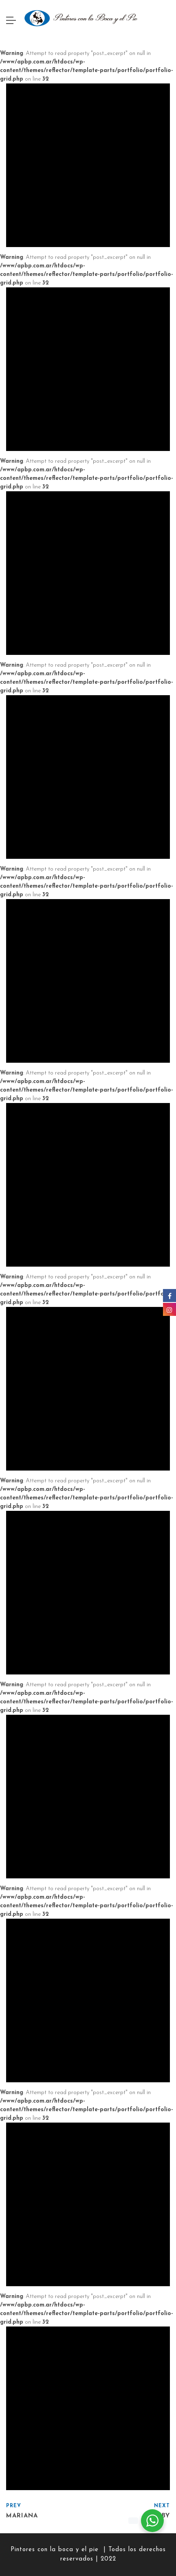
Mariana (22, 2516)
